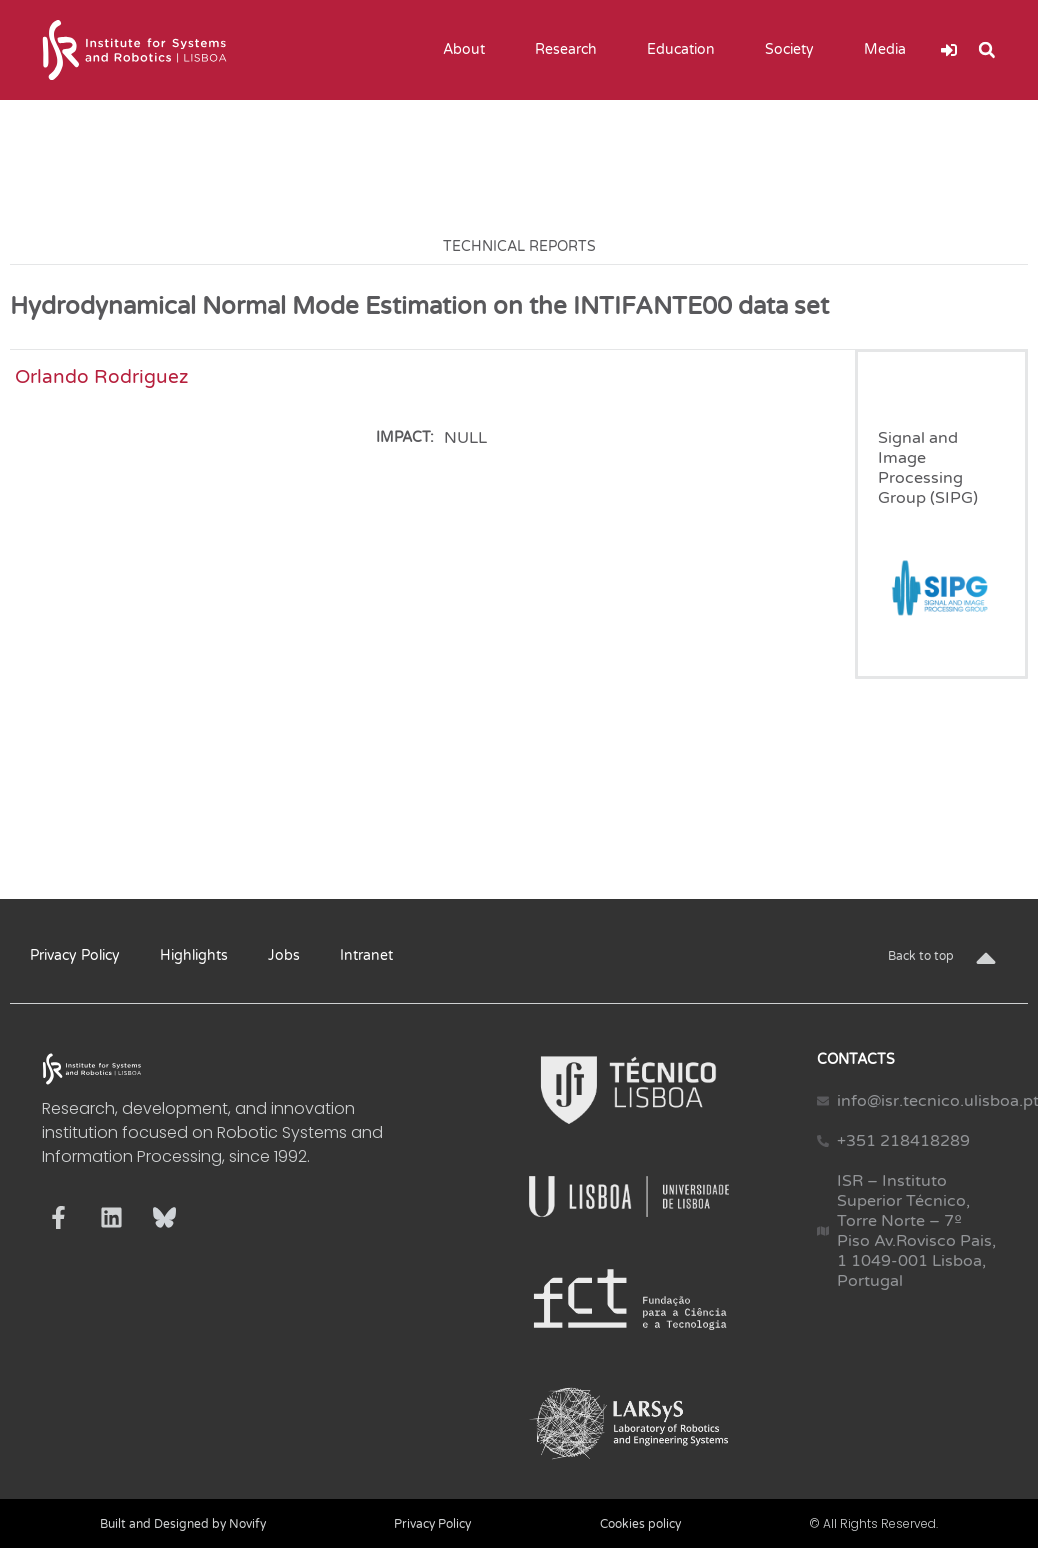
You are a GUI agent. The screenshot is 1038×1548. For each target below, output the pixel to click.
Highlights (194, 955)
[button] (987, 50)
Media (890, 50)
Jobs (284, 955)
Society (794, 50)
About (469, 50)
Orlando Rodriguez (101, 376)
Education (686, 50)
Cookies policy (640, 1524)
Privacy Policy (75, 955)
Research (571, 50)
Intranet (366, 955)
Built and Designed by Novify (183, 1524)
